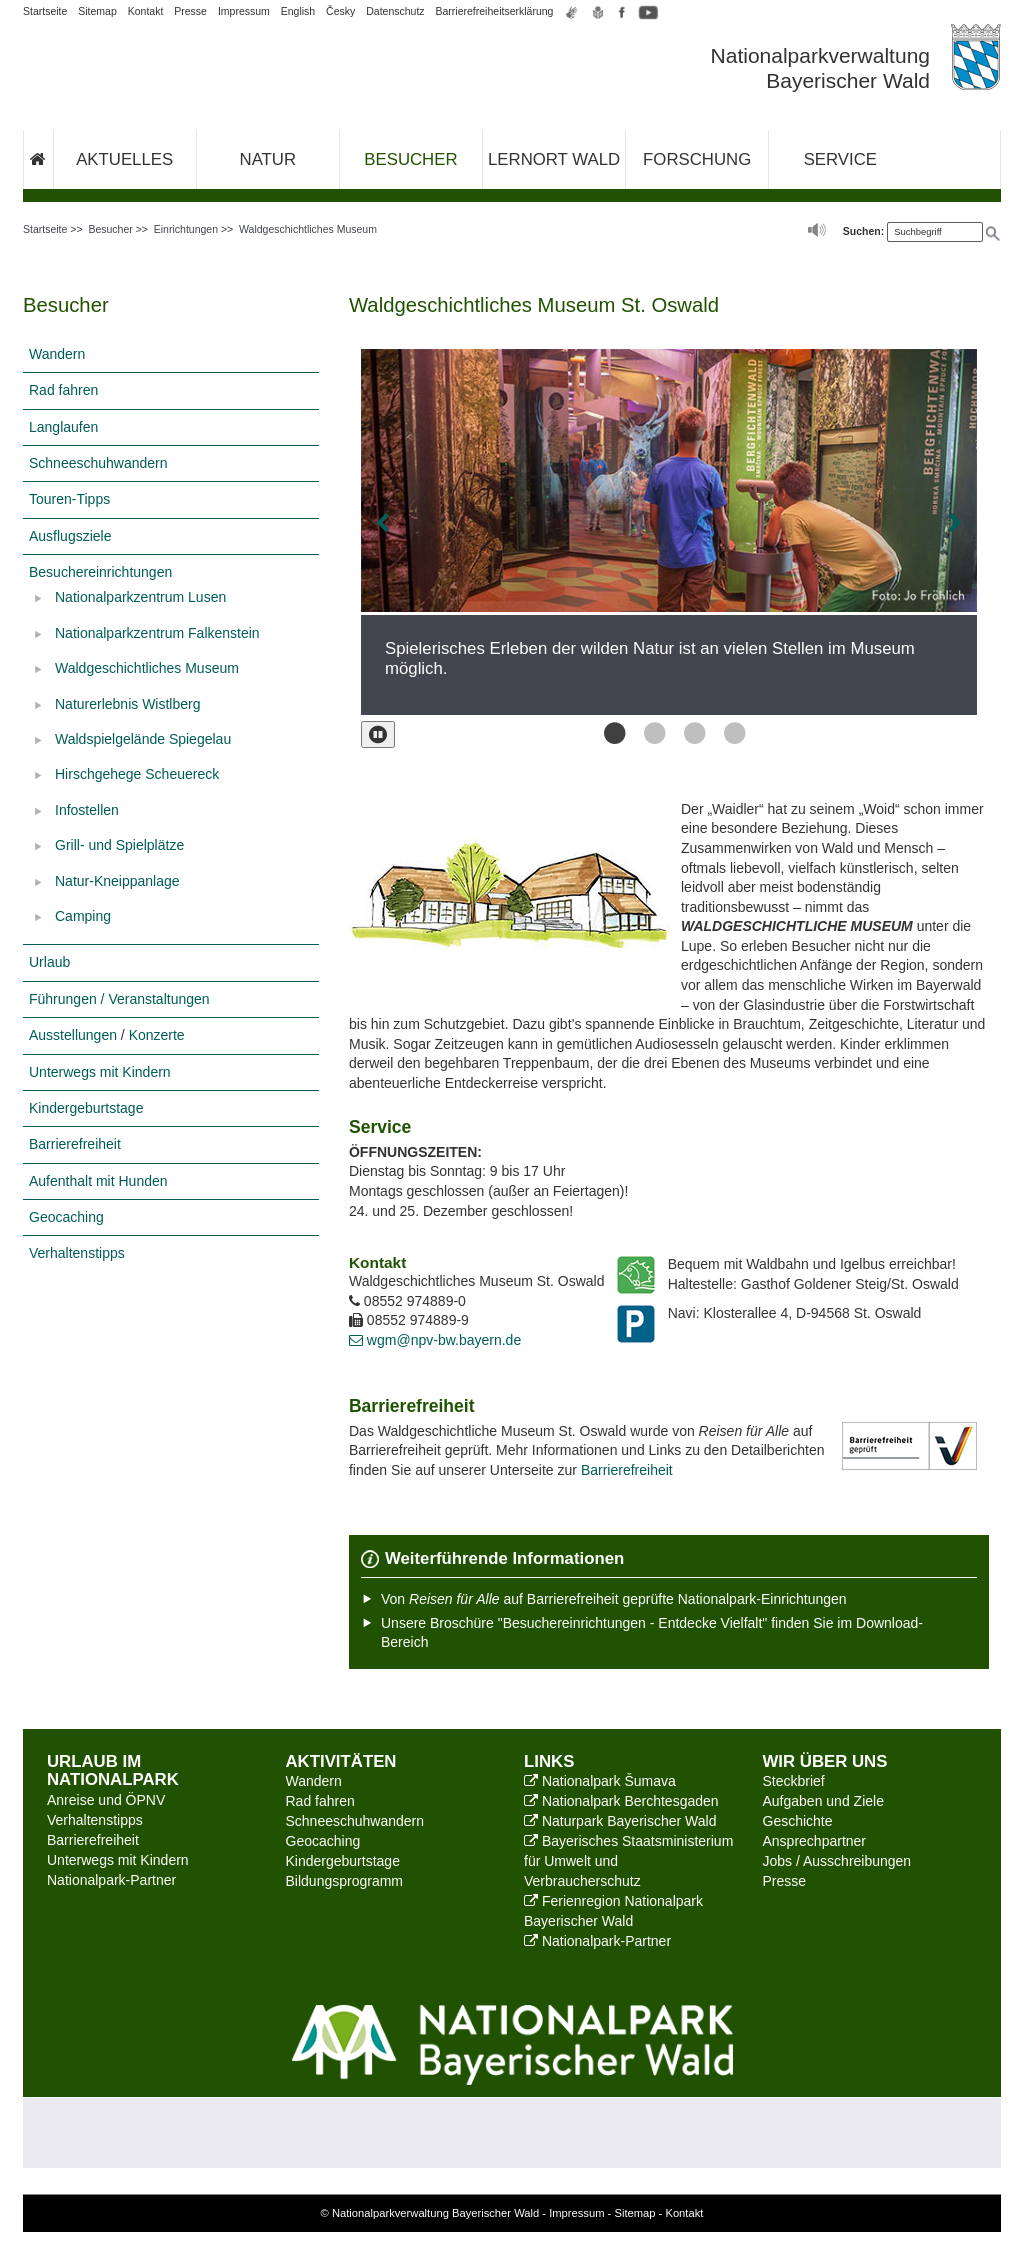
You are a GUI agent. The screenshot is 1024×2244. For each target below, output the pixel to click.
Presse (190, 11)
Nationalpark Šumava (600, 1781)
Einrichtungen (186, 229)
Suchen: (863, 231)
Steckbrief (794, 1781)
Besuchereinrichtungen (100, 572)
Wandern (57, 354)
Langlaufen (63, 427)
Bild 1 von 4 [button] (609, 733)
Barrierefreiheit (75, 1144)
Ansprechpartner (815, 1841)
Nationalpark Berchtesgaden (621, 1801)
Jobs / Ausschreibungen (837, 1861)
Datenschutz (395, 11)
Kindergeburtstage (86, 1108)
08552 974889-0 (407, 1301)
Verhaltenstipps (77, 1253)
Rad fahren (63, 390)
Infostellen (87, 810)
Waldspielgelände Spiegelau (143, 739)
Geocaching (66, 1217)
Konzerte (157, 1035)
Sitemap (97, 11)
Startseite (45, 11)
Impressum (244, 11)
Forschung (697, 159)
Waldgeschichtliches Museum (308, 229)
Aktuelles (124, 159)
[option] (669, 532)
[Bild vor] (919, 524)
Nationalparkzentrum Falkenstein (157, 633)
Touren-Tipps (69, 499)
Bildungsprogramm (345, 1881)
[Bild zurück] (419, 524)
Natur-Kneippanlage (117, 881)
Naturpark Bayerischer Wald (620, 1821)
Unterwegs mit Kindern (100, 1072)
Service (840, 159)
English (298, 11)
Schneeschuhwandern (98, 463)
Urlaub (49, 962)
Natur (268, 159)
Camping (83, 916)
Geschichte (798, 1821)
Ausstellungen (73, 1035)
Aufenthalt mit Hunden (98, 1181)
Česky (340, 11)
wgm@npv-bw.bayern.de (435, 1340)
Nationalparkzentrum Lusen (140, 597)
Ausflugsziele (70, 536)
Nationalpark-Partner (111, 1880)
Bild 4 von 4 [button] (729, 733)
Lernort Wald (554, 159)
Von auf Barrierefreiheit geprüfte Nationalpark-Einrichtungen (614, 1599)
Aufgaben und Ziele (823, 1801)
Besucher (410, 159)
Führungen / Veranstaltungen (119, 999)
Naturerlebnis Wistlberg (128, 704)
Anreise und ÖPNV (106, 1800)
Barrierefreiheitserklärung (495, 11)
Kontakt (146, 11)
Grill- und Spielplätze (119, 845)
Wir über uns (825, 1761)
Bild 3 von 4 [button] (689, 733)
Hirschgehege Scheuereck (137, 774)
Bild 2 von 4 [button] (649, 733)
